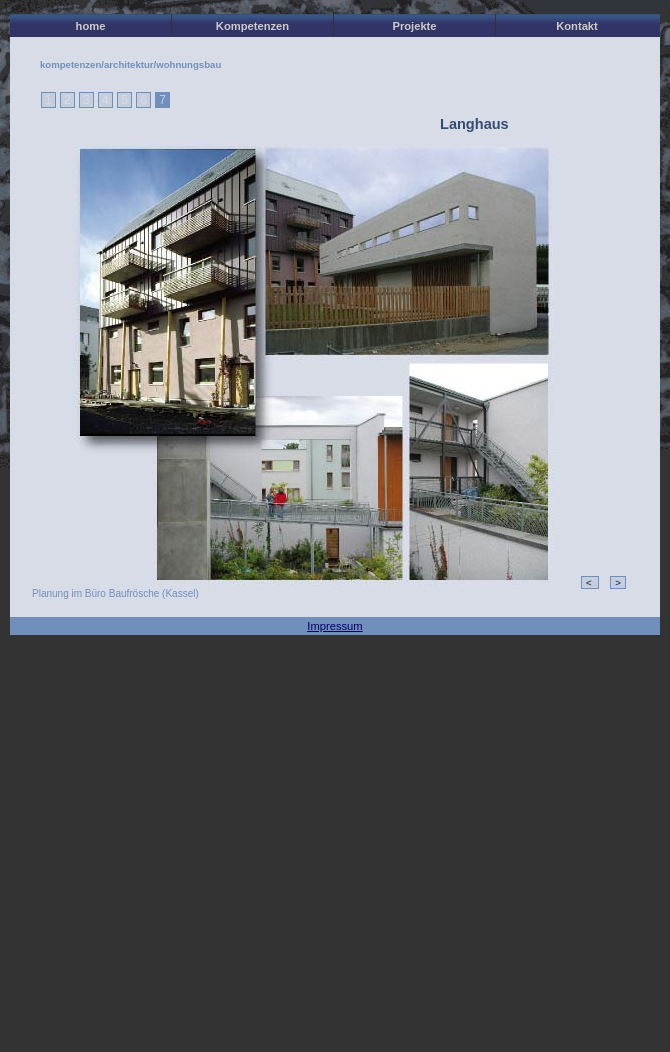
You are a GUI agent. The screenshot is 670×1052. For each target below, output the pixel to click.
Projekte (414, 26)
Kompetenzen (252, 26)
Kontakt (577, 26)
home (91, 26)
